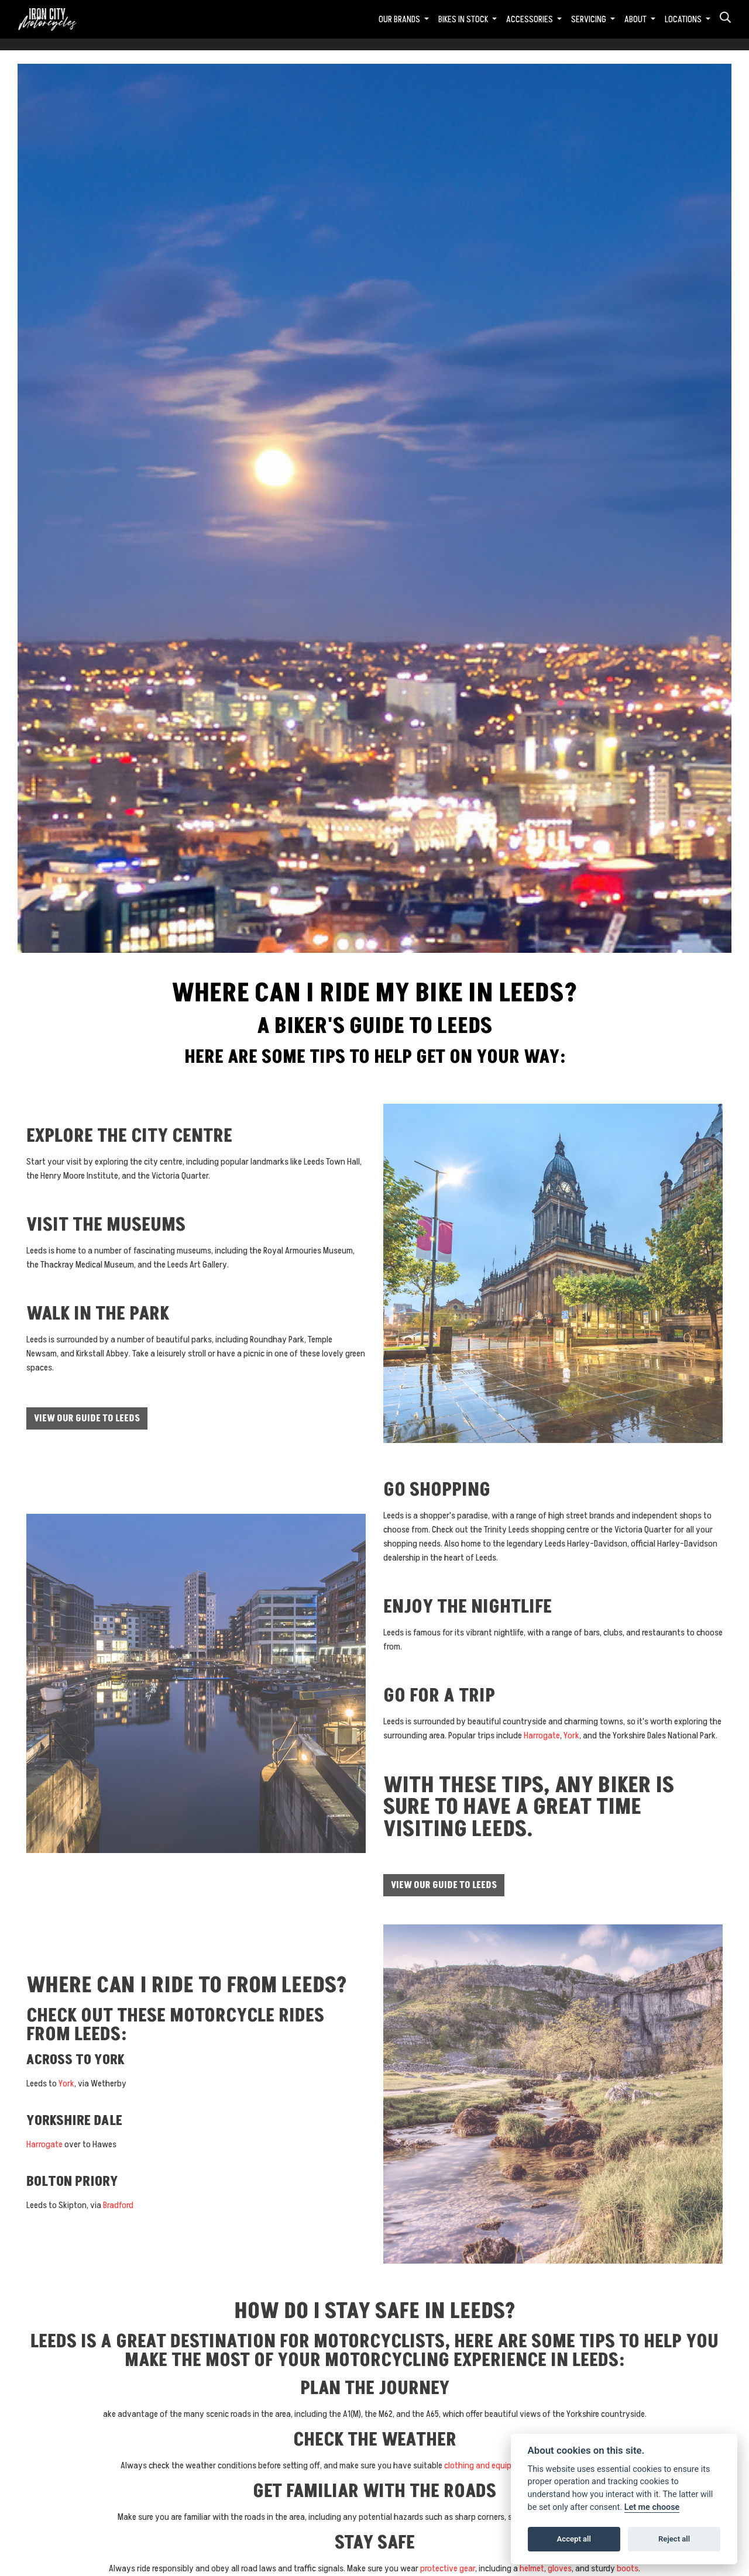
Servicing (589, 19)
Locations (684, 19)
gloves (560, 2568)
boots (627, 2568)
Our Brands (400, 19)
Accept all (574, 2538)
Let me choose (652, 2507)
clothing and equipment (487, 2465)
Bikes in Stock (464, 19)
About (636, 19)
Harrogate (542, 1735)
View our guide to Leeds (87, 1418)
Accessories (530, 19)
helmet (532, 2568)
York (571, 1735)
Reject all (674, 2538)
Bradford (118, 2205)
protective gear (447, 2568)
